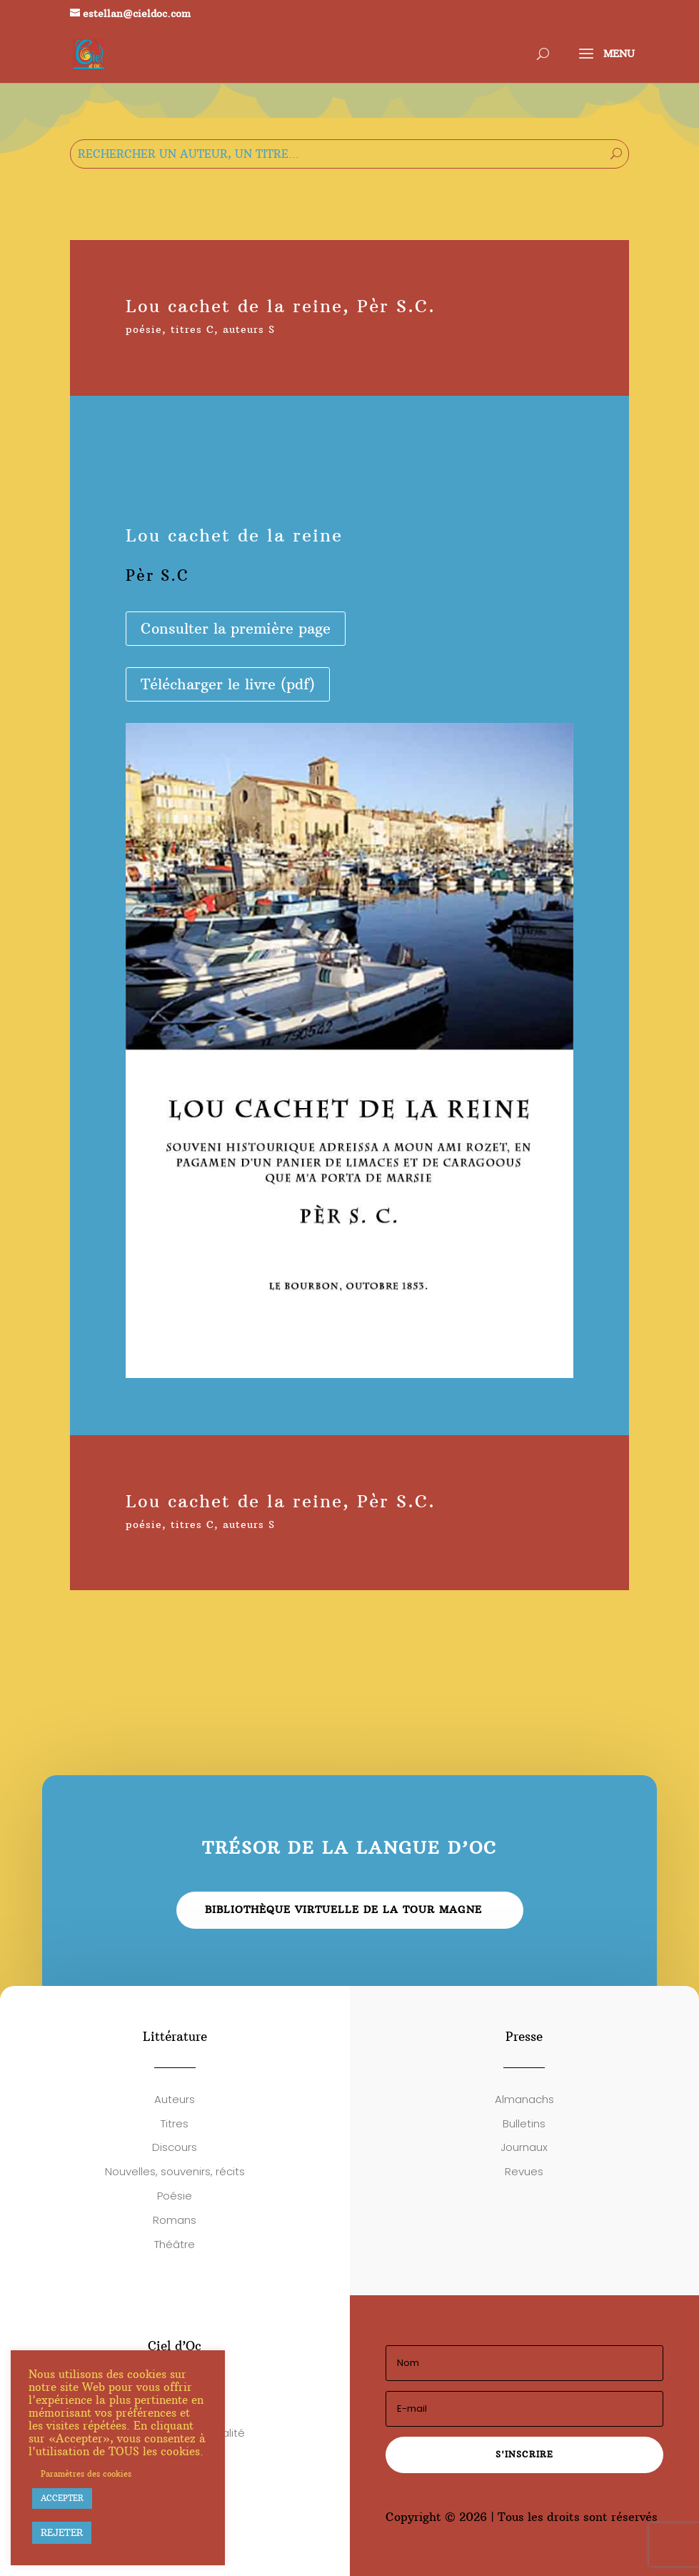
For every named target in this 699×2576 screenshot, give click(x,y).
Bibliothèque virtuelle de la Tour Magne (343, 1909)
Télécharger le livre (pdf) (228, 684)
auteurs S (249, 329)
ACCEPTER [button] (62, 2498)
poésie (144, 329)
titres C (192, 329)
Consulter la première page (236, 628)
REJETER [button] (62, 2532)
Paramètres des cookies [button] (86, 2474)
